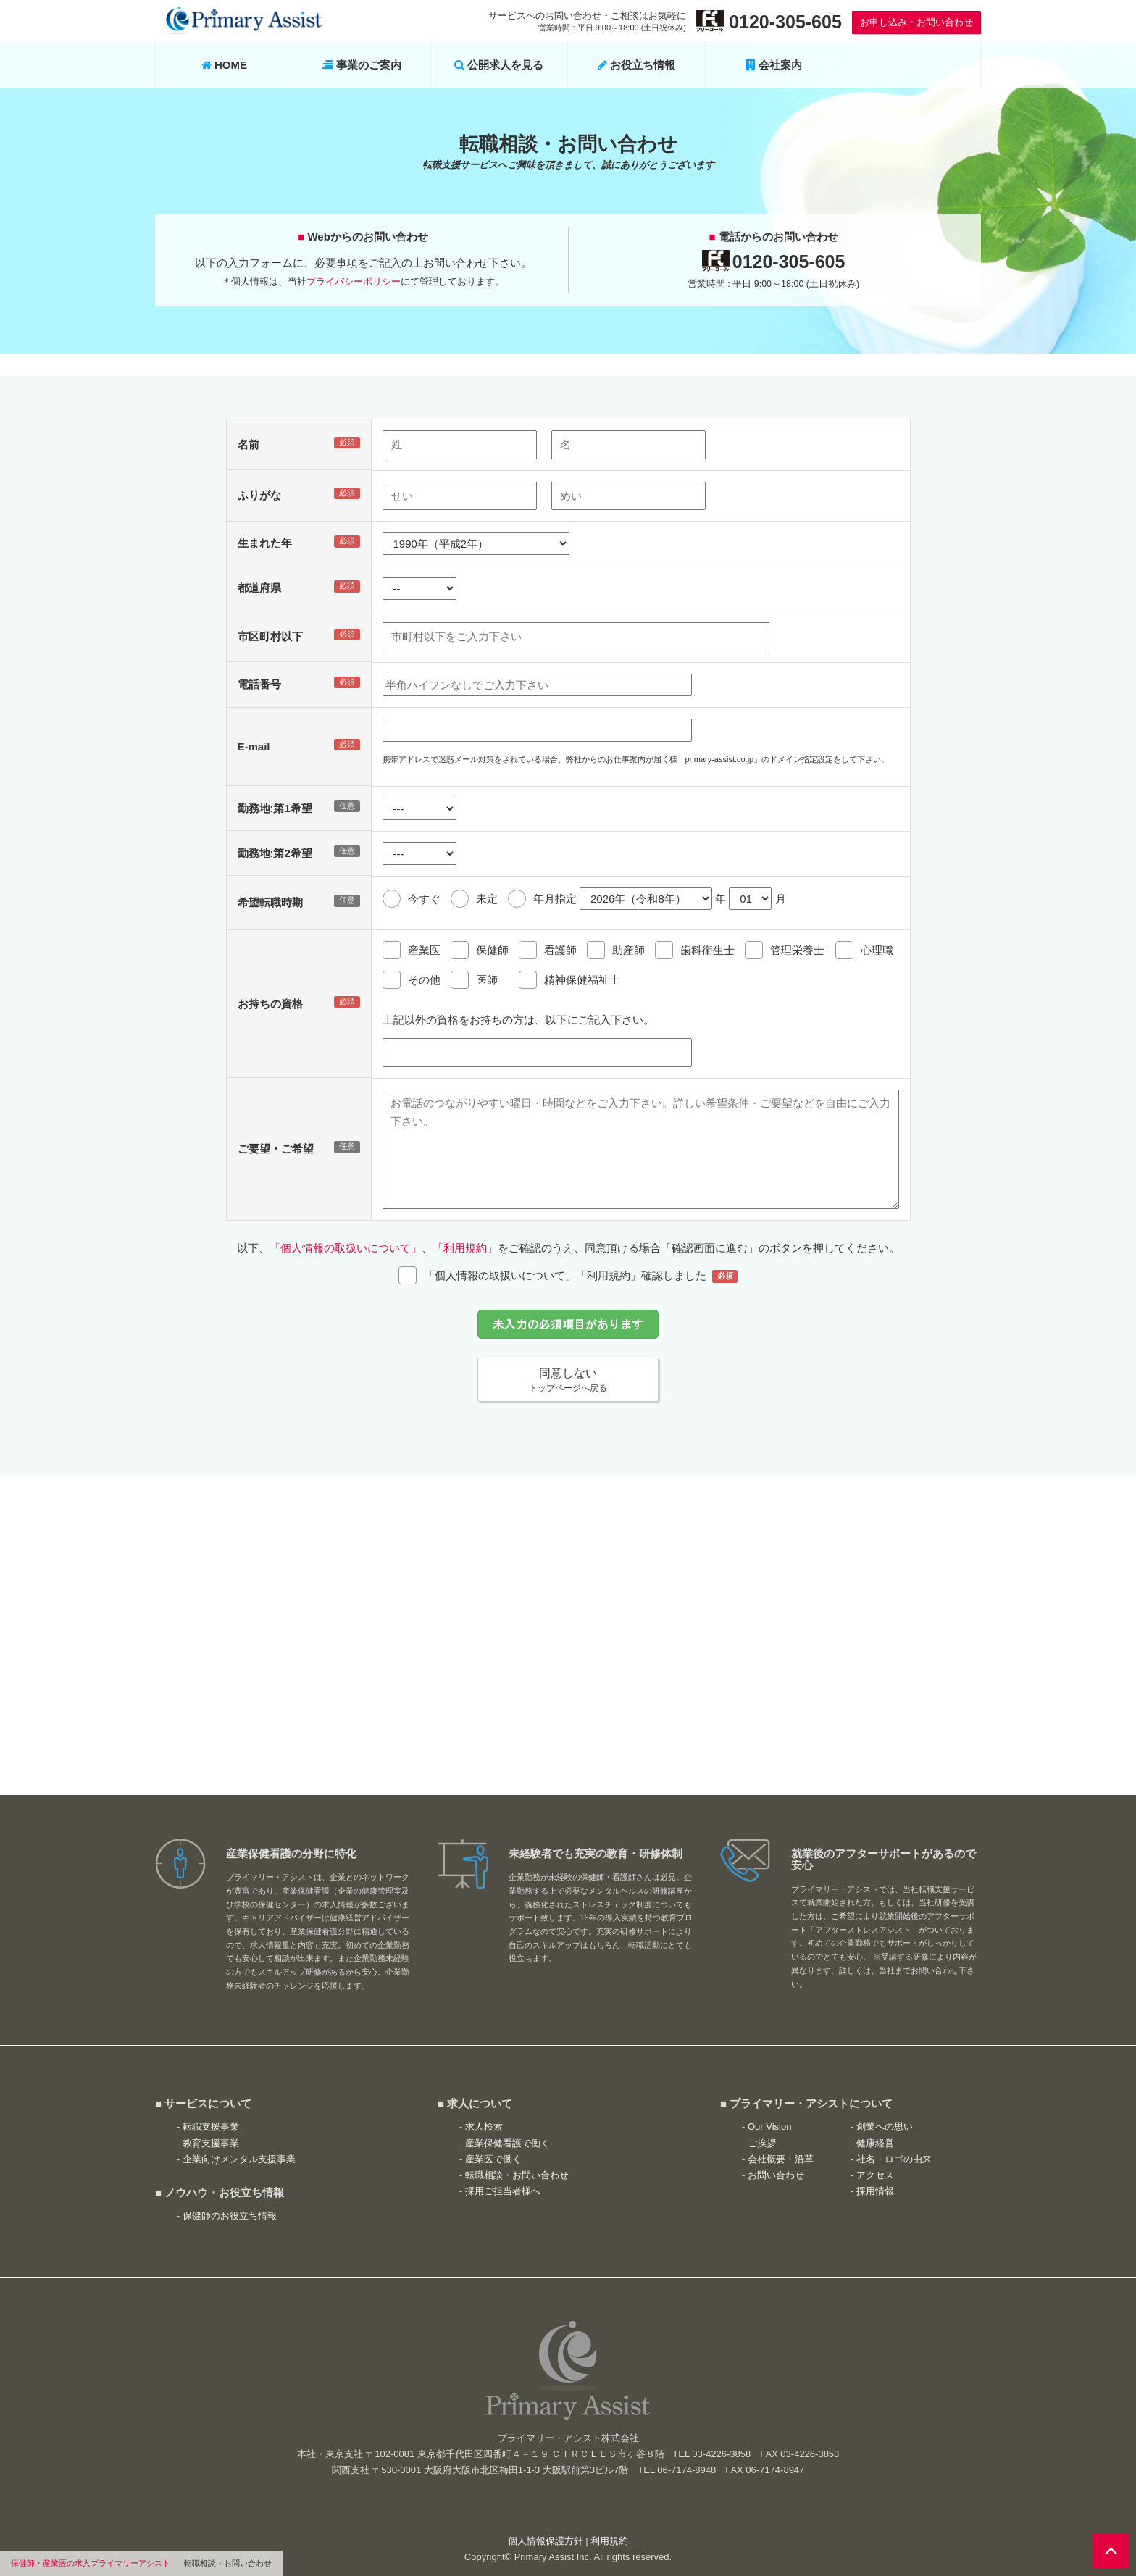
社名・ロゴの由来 (894, 2159)
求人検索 (484, 2126)
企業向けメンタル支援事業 (239, 2159)
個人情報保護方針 (545, 2540)
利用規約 (609, 2540)
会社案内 (774, 65)
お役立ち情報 (636, 65)
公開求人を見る (498, 65)
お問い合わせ (776, 2175)
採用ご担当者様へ (502, 2191)
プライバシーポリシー (353, 281)
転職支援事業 (211, 2126)
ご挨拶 (762, 2143)
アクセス (875, 2175)
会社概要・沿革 (781, 2159)
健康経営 (875, 2143)
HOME (224, 65)
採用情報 (875, 2191)
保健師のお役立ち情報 (230, 2215)
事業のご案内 (361, 65)
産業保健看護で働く (507, 2143)
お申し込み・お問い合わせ (916, 22)
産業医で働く (493, 2159)
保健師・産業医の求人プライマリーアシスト (90, 2563)
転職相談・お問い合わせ (517, 2175)
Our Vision (769, 2126)
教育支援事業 (211, 2143)
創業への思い (884, 2126)
